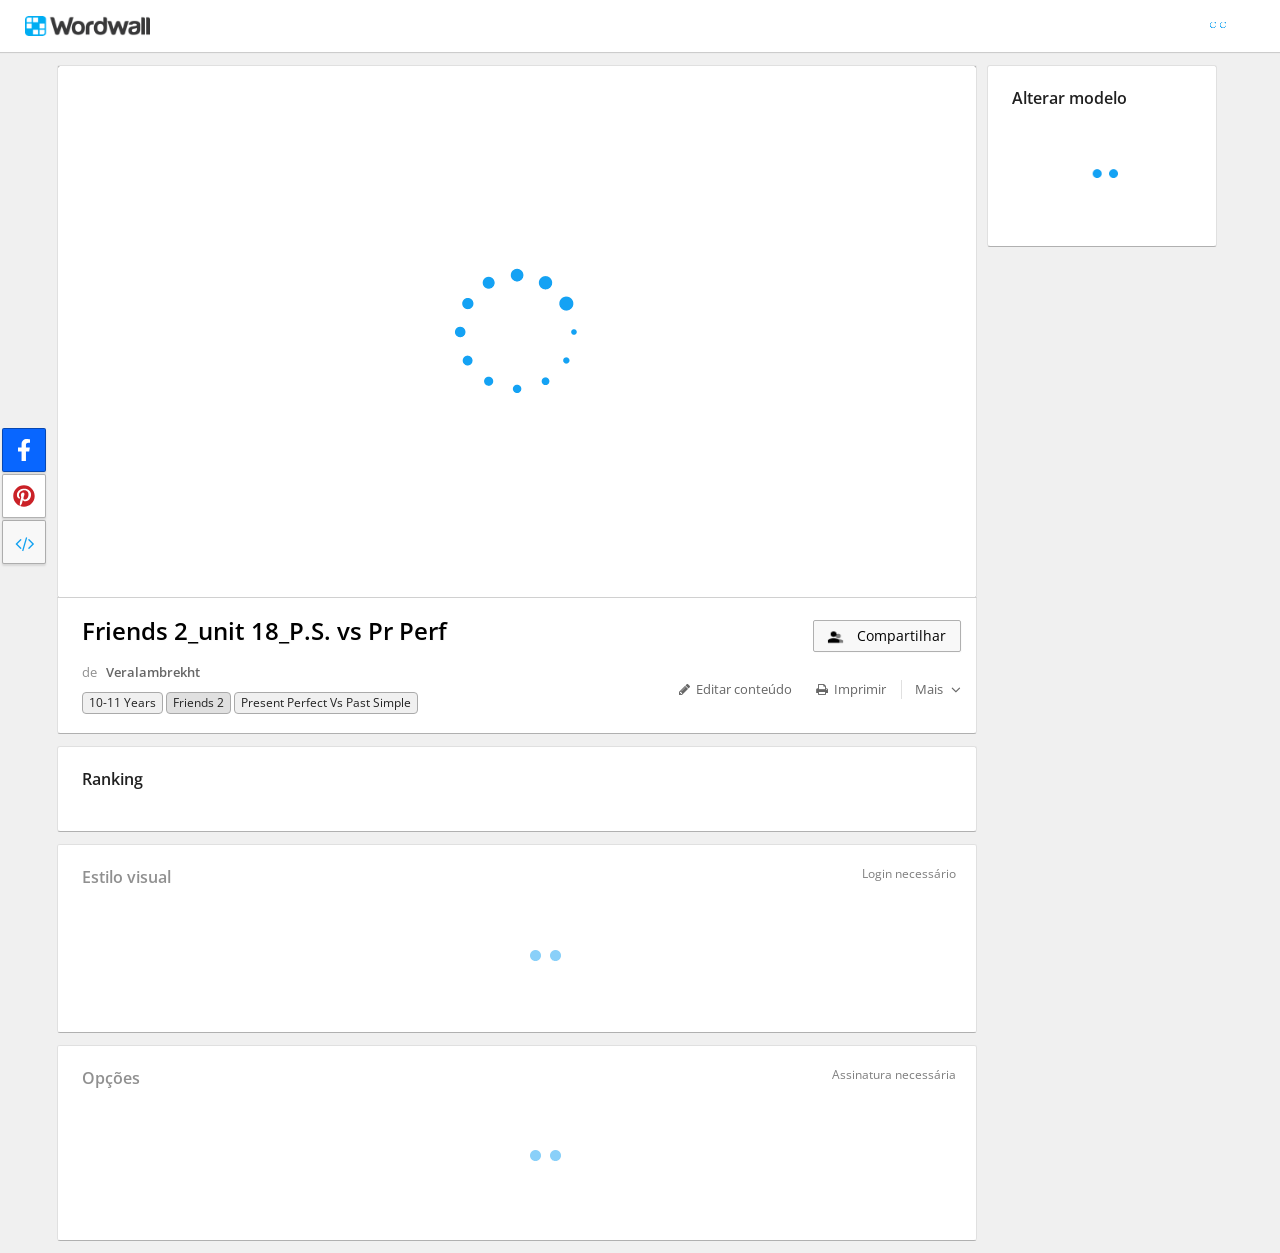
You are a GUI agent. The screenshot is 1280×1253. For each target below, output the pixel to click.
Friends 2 (198, 702)
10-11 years (122, 702)
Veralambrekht (153, 672)
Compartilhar (885, 635)
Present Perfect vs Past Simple (326, 702)
